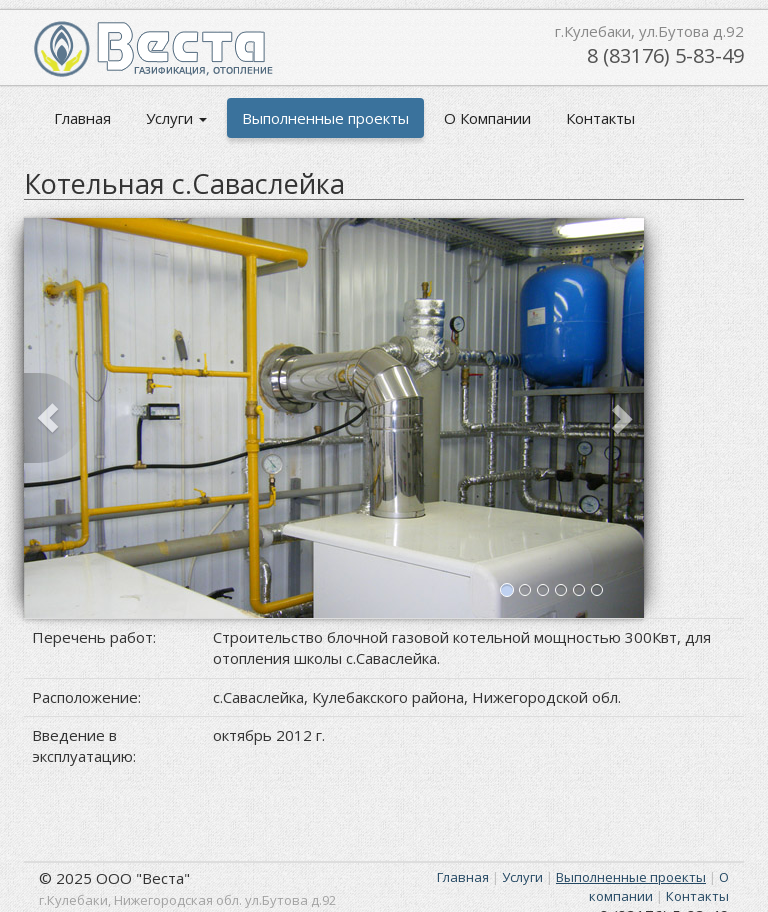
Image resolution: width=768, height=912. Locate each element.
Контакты (600, 118)
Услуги (176, 118)
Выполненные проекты (325, 118)
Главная (82, 118)
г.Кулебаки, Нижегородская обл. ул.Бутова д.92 (187, 900)
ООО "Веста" (143, 878)
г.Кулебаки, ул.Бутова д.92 (649, 31)
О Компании (487, 118)
